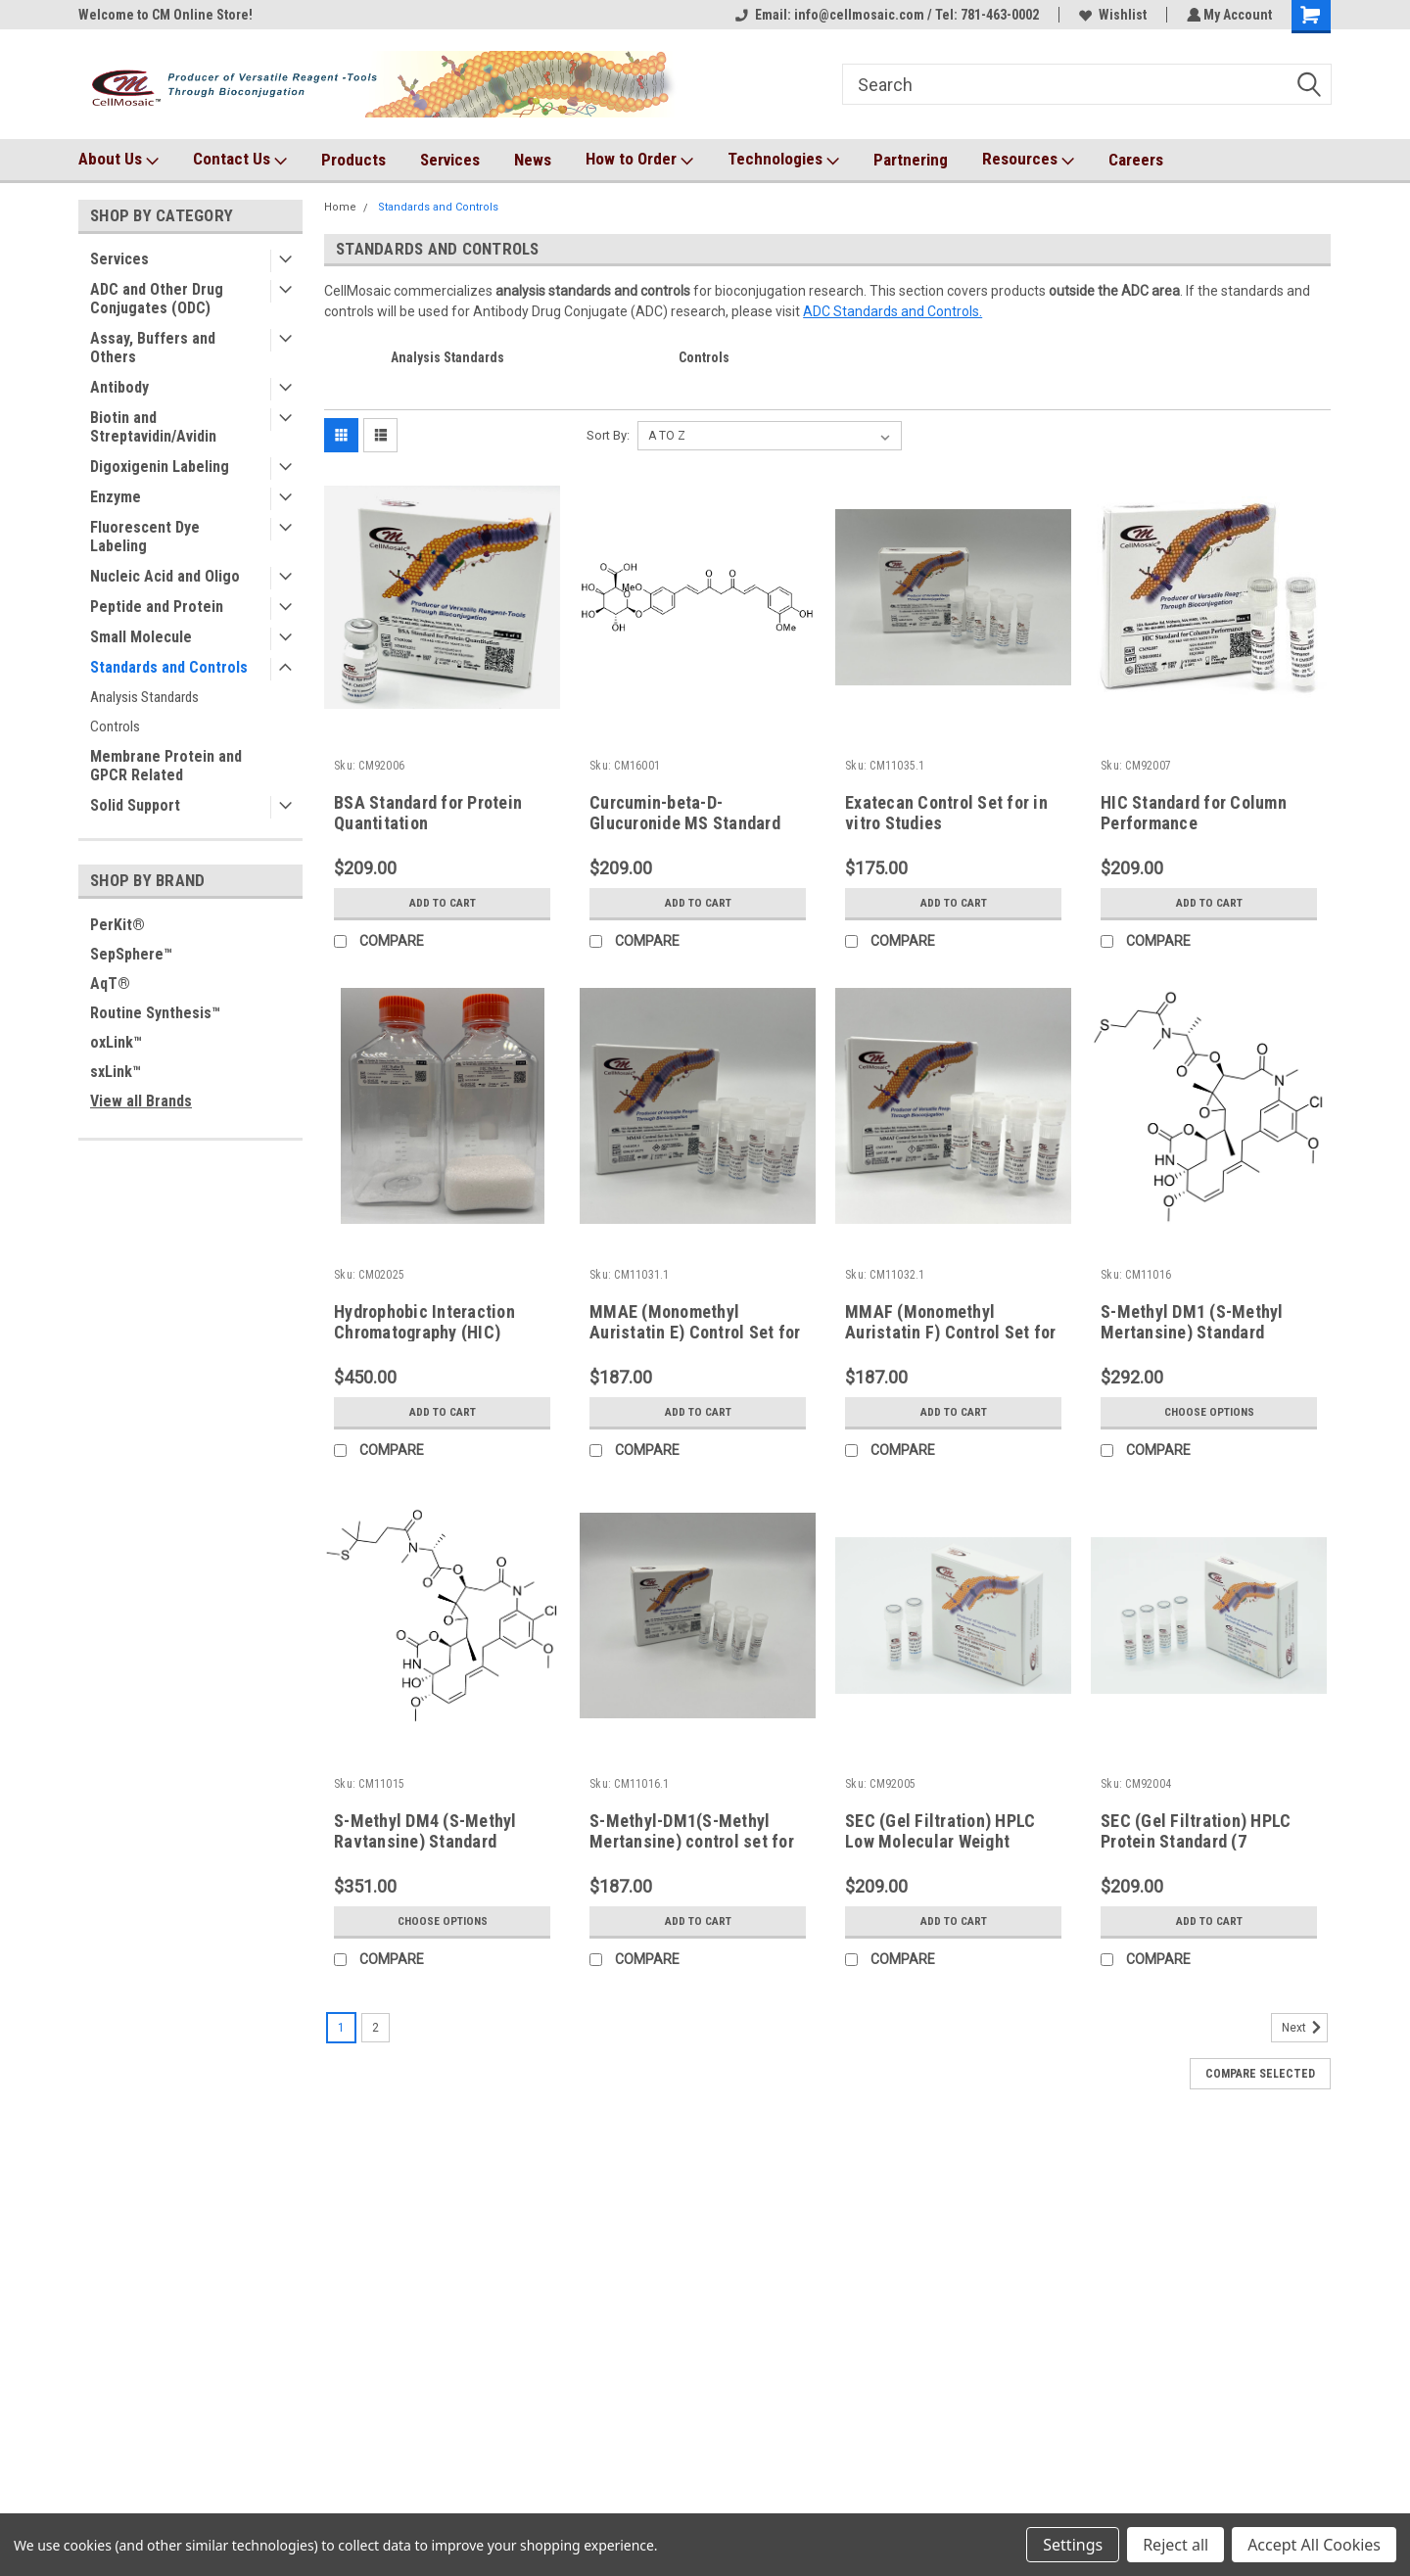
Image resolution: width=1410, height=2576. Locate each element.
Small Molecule (141, 637)
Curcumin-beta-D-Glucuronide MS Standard (684, 812)
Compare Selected (1260, 2074)
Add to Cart (442, 903)
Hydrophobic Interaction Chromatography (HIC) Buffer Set (424, 1332)
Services (450, 159)
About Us (118, 159)
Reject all (1175, 2544)
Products (353, 159)
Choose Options (1209, 1412)
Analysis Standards (144, 697)
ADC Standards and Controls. (892, 311)
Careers (1135, 159)
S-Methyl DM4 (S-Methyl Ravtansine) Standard (425, 1830)
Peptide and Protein (156, 606)
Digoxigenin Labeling (159, 466)
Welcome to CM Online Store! (165, 15)
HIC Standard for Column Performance (1194, 812)
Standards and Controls (169, 667)
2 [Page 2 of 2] (375, 2028)
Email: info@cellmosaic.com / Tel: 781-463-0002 (884, 15)
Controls (115, 726)
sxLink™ (115, 1071)
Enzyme (115, 497)
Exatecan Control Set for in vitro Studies (946, 812)
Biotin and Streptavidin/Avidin (153, 426)
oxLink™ (116, 1042)
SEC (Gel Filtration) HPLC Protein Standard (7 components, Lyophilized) (1197, 1841)
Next (1305, 2027)
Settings (1073, 2544)
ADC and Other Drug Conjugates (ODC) (156, 298)
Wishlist (1110, 15)
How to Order (639, 159)
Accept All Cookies (1314, 2544)
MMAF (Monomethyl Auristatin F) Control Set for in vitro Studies (950, 1332)
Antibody (119, 387)
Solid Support (135, 805)
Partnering (910, 159)
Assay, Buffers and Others (152, 347)
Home (340, 207)
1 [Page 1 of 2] (341, 2028)
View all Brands (141, 1101)
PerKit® (117, 924)
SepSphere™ (131, 954)
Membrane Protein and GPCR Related (166, 765)
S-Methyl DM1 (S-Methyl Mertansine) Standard (1192, 1321)
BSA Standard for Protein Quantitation (428, 812)
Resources (1028, 159)
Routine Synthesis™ (155, 1013)
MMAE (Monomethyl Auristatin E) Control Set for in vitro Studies (694, 1332)
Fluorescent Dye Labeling (145, 536)
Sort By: (608, 435)
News (532, 159)
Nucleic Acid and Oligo (165, 576)
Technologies (783, 159)
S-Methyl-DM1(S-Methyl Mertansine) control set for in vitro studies (691, 1841)
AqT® (110, 983)
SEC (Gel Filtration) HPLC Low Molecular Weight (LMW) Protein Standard (940, 1841)
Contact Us (240, 159)
